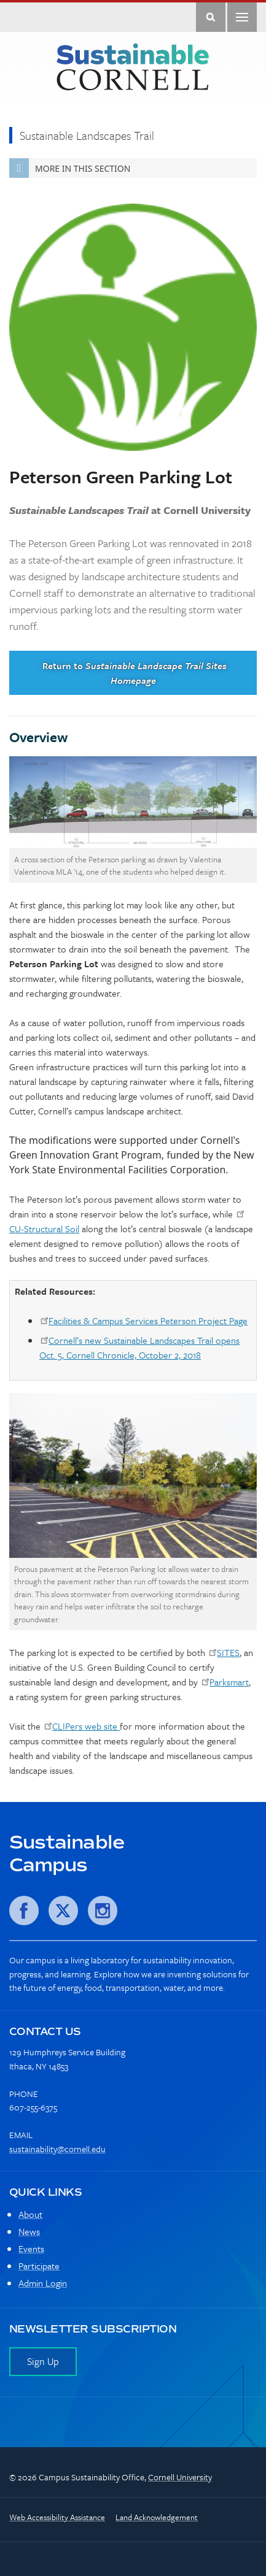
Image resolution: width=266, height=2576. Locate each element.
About (30, 2214)
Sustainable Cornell (132, 67)
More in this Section (69, 168)
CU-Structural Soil (44, 1228)
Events (31, 2248)
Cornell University (180, 2477)
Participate (39, 2265)
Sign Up (43, 2361)
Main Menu (242, 17)
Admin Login (42, 2283)
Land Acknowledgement (156, 2517)
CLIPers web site (86, 1726)
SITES (228, 1652)
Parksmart (229, 1682)
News (29, 2231)
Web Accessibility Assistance (57, 2517)
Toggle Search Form (210, 17)
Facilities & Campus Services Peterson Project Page (148, 1320)
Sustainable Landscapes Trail (87, 135)
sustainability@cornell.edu (57, 2148)
